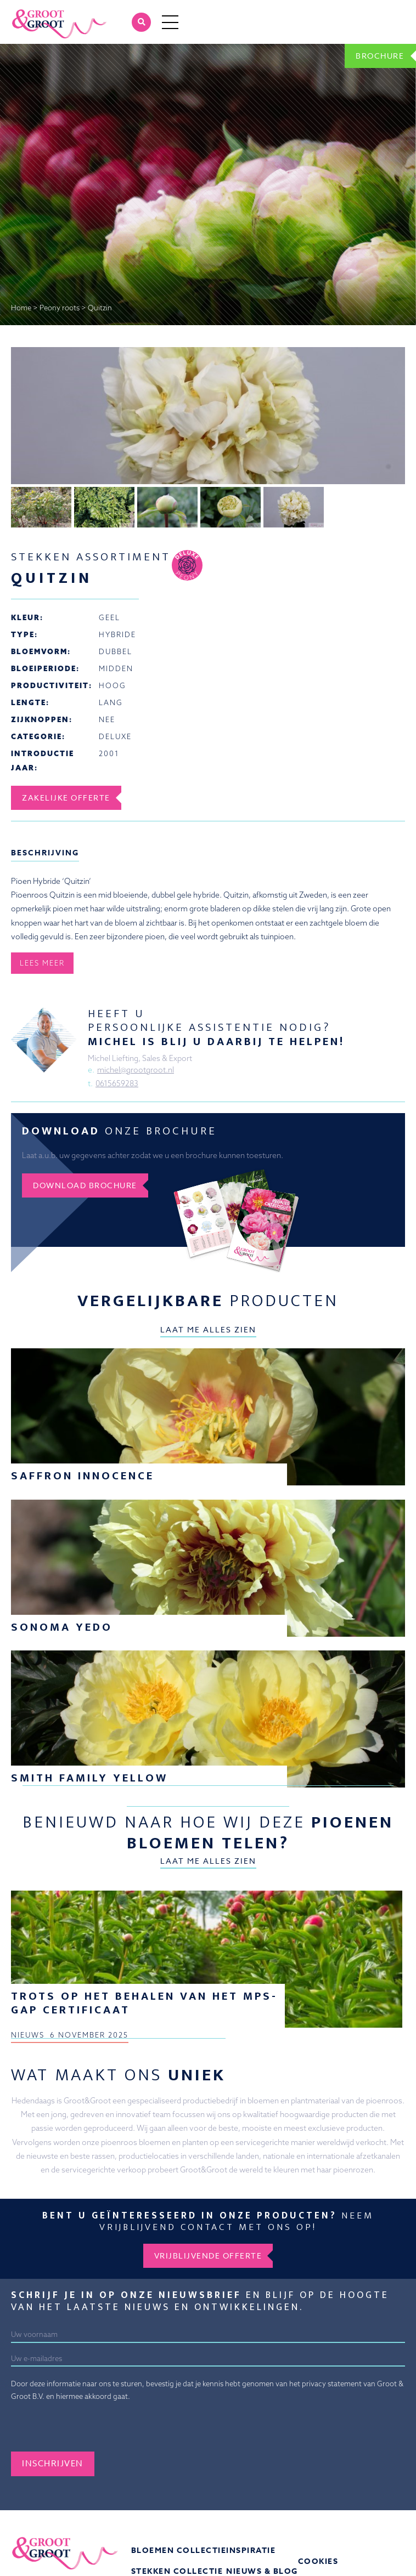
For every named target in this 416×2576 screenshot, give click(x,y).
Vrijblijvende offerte (208, 2233)
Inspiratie (251, 2528)
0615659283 (116, 1061)
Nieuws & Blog (262, 2549)
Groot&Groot (34, 12)
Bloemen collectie (179, 2528)
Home (21, 307)
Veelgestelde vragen (351, 2560)
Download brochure (85, 1163)
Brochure (380, 55)
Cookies (318, 2539)
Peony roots (60, 307)
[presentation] (94, 2407)
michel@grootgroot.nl (135, 1047)
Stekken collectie (177, 2549)
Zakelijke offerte (66, 961)
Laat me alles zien (208, 1307)
